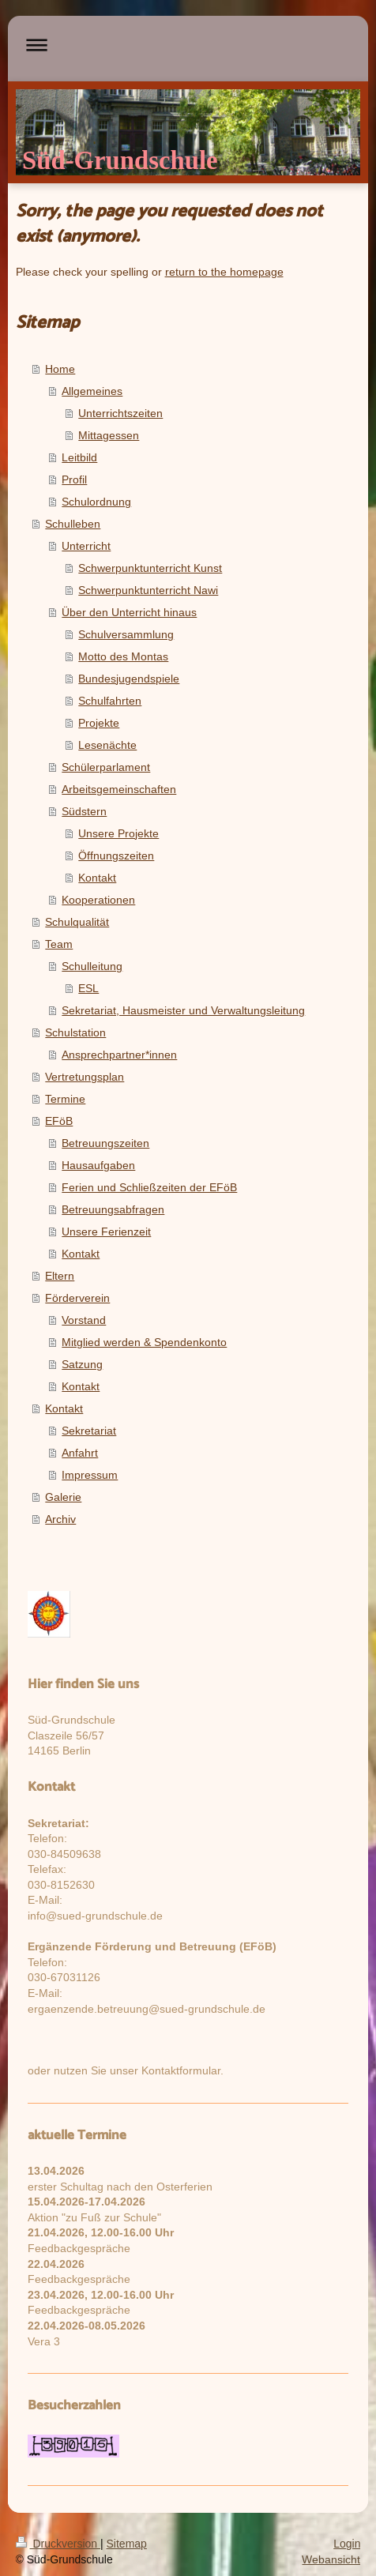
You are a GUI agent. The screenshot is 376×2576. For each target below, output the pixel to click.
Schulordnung (96, 501)
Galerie (63, 1497)
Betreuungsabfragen (113, 1209)
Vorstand (84, 1320)
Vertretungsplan (84, 1076)
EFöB (59, 1121)
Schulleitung (92, 966)
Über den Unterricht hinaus (129, 612)
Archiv (60, 1519)
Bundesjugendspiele (128, 678)
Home (60, 369)
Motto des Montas (123, 656)
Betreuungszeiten (105, 1143)
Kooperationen (98, 899)
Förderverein (77, 1298)
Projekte (98, 722)
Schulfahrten (109, 700)
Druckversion (58, 2543)
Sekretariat (89, 1430)
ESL (88, 988)
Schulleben (72, 523)
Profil (74, 479)
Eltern (59, 1275)
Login (346, 2543)
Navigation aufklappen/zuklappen (188, 45)
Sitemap (127, 2543)
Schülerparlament (106, 767)
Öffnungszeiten (116, 855)
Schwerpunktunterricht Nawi (148, 590)
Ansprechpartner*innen (119, 1054)
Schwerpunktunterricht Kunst (150, 568)
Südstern (84, 811)
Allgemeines (92, 391)
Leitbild (79, 457)
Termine (65, 1098)
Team (59, 944)
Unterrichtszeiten (120, 413)
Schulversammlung (126, 634)
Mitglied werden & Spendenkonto (144, 1342)
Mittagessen (108, 435)
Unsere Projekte (118, 833)
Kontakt (97, 877)
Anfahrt (80, 1452)
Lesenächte (107, 745)
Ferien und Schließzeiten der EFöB (149, 1187)
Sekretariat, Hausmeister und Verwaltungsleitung (183, 1010)
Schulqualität (77, 922)
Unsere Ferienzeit (106, 1231)
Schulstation (75, 1032)
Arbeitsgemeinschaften (119, 789)
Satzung (82, 1364)
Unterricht (86, 546)
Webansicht (331, 2559)
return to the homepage (224, 271)
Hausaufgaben (98, 1165)
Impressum (90, 1475)
